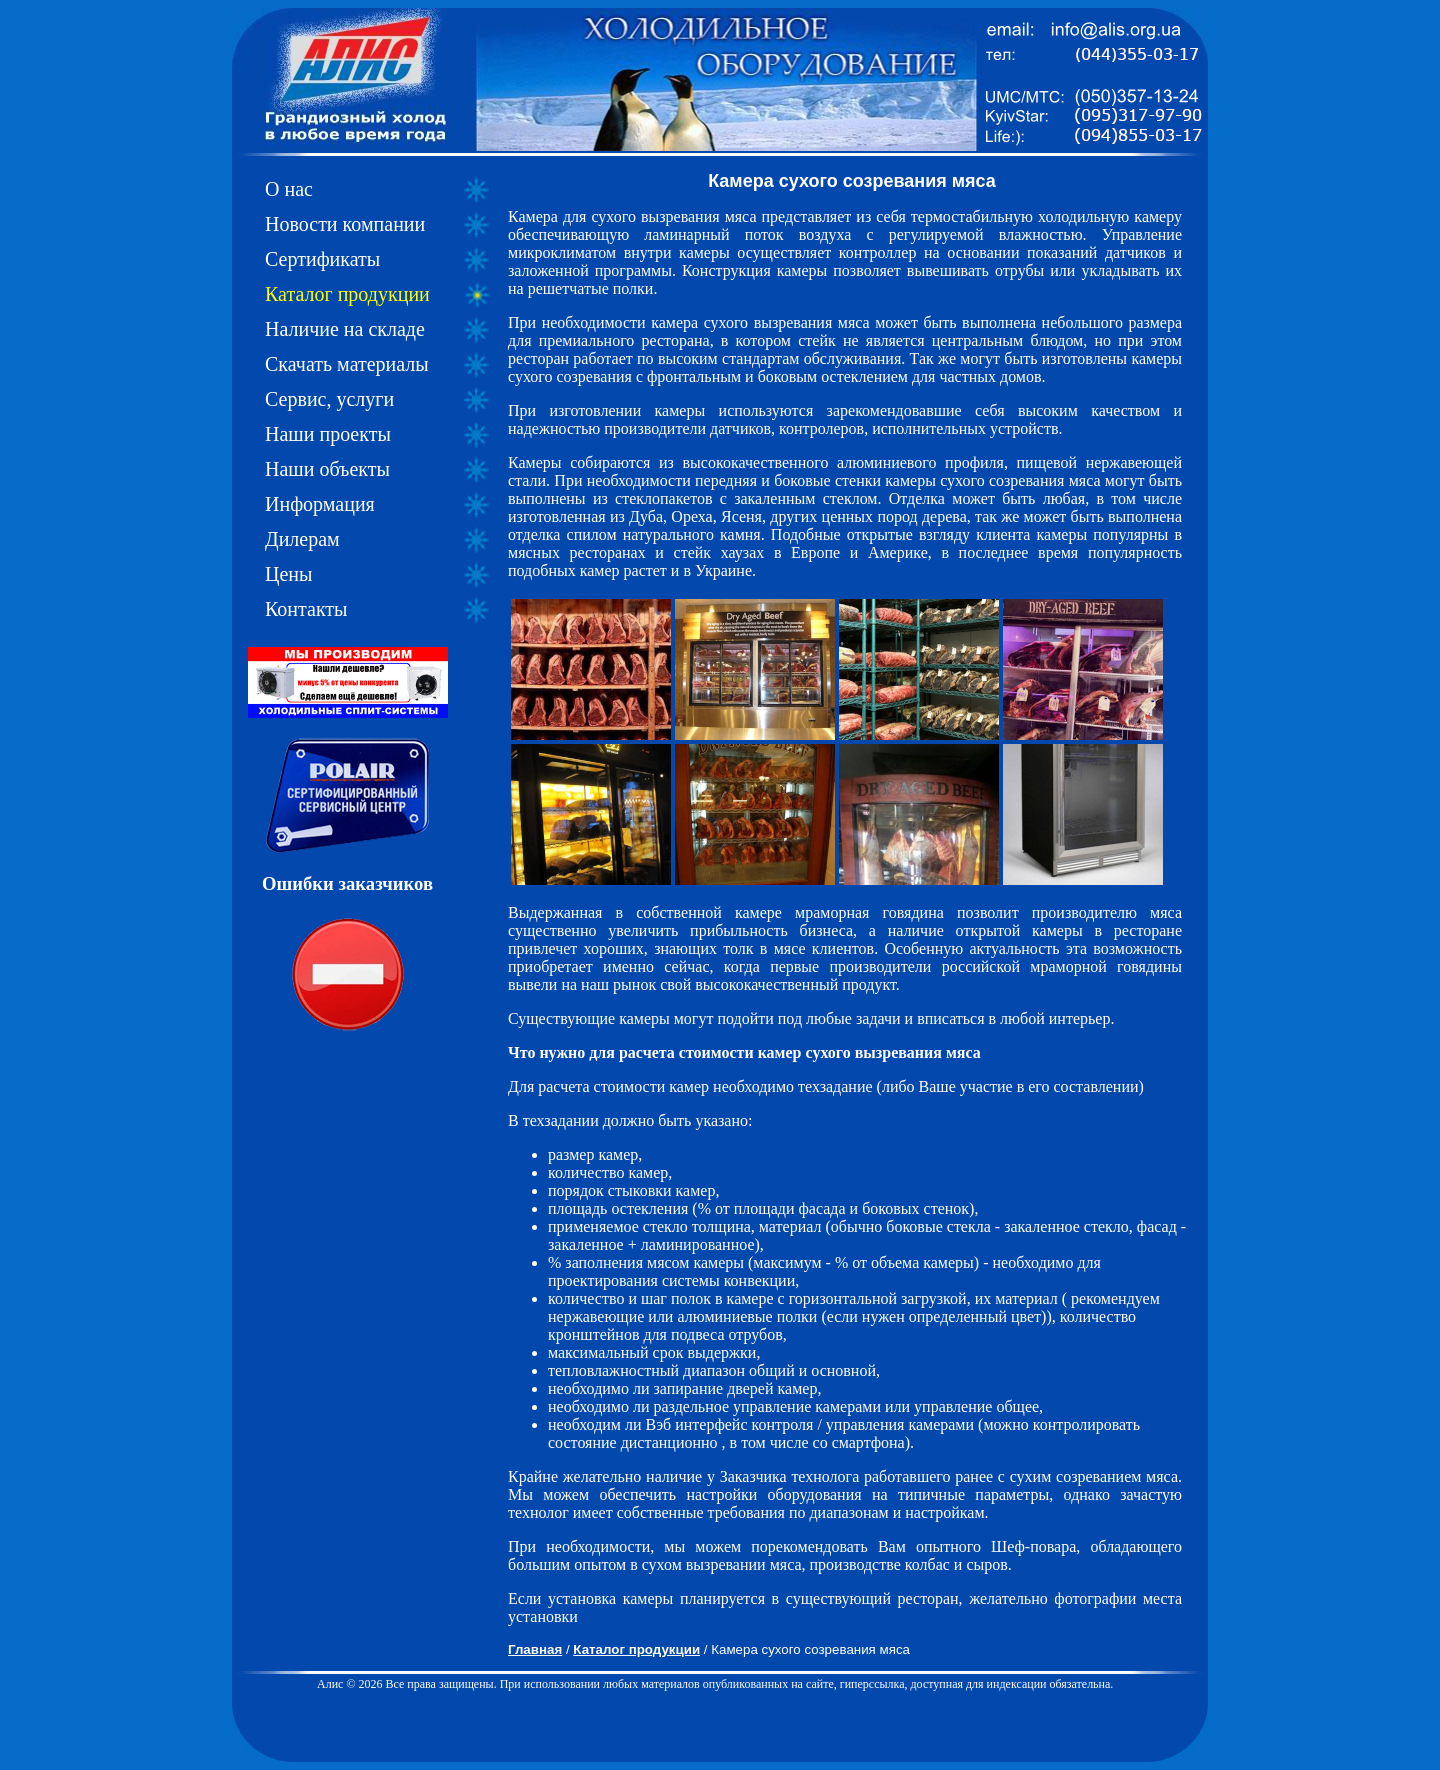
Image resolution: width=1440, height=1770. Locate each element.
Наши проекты (328, 434)
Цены (288, 574)
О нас (289, 189)
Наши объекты (327, 469)
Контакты (306, 609)
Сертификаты (322, 259)
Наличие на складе (345, 329)
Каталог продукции (347, 294)
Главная (535, 1649)
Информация (320, 504)
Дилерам (302, 539)
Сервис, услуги (329, 399)
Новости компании (345, 224)
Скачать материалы (347, 364)
